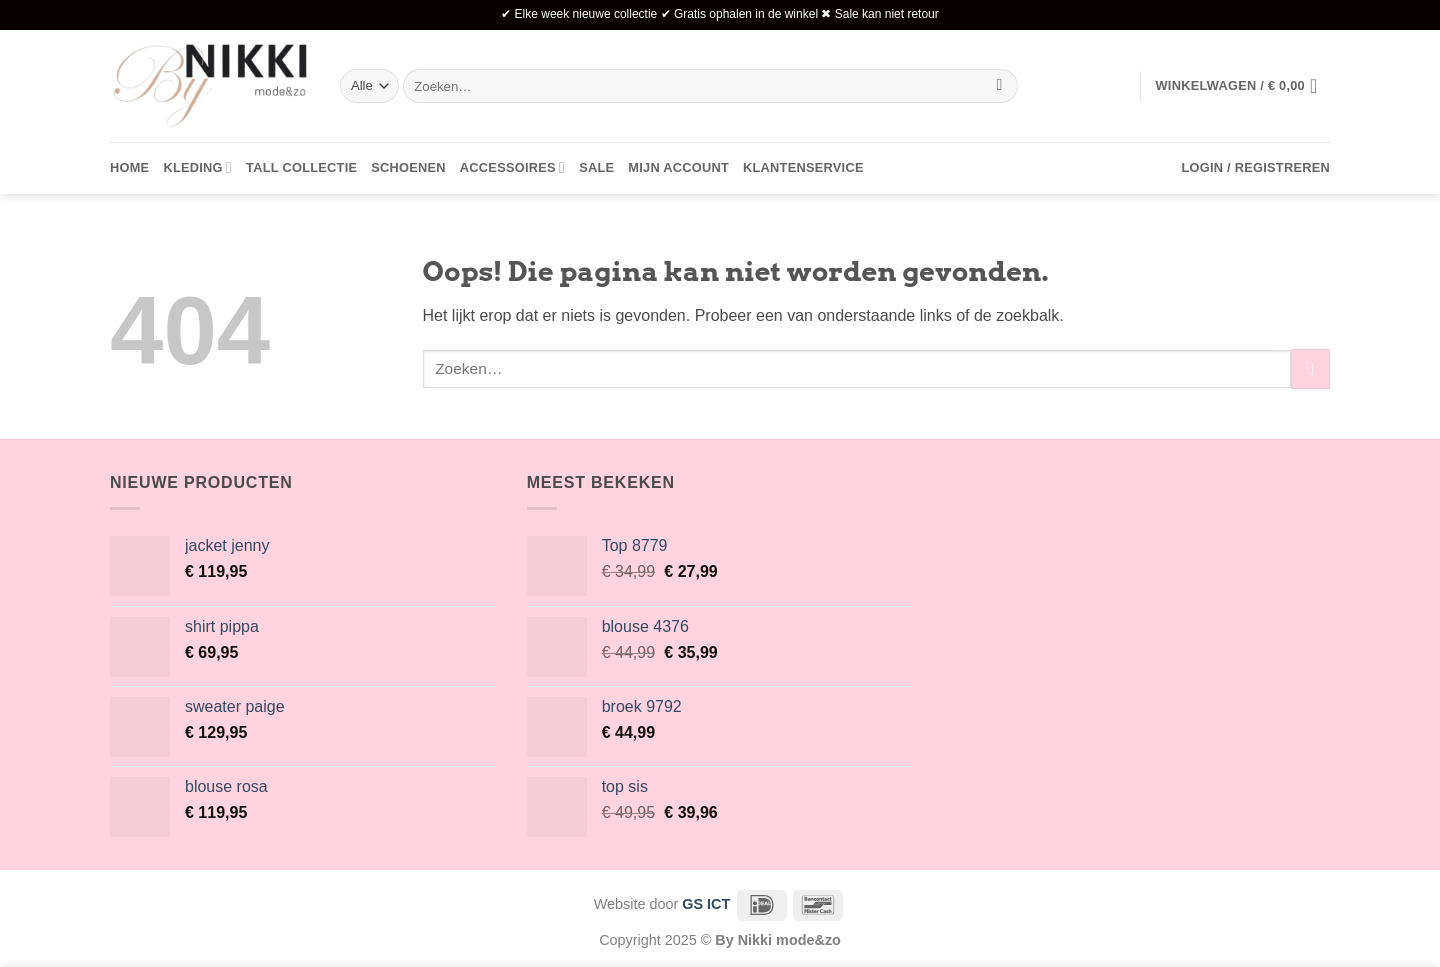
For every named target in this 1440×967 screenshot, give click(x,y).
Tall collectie (301, 167)
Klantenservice (803, 167)
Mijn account (678, 167)
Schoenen (408, 167)
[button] (1243, 86)
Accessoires (512, 167)
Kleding (197, 167)
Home (129, 167)
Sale (596, 167)
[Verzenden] (999, 86)
